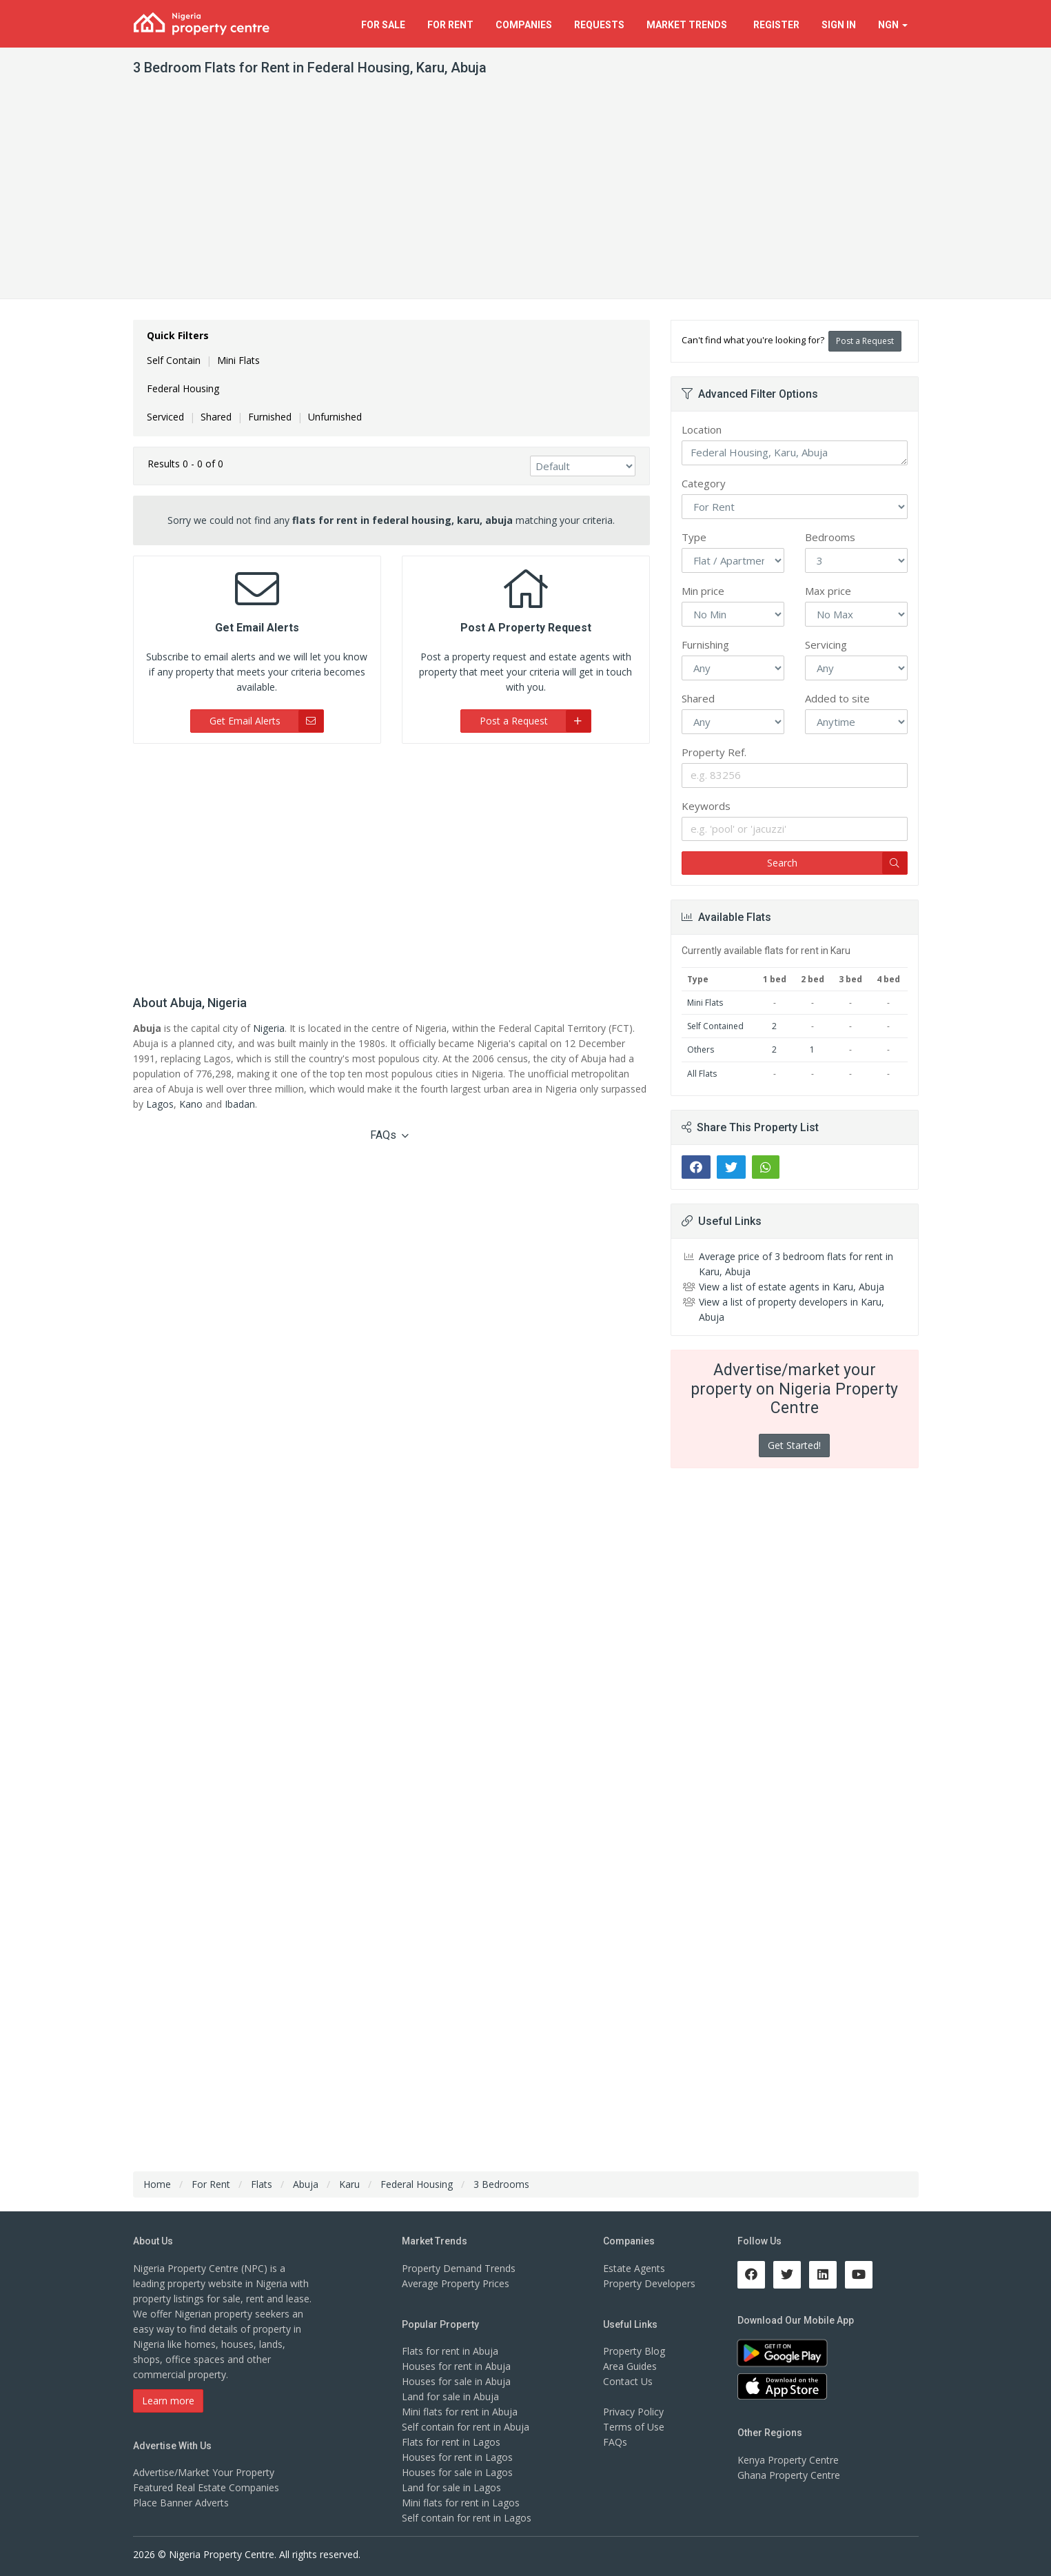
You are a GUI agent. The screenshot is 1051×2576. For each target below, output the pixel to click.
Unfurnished (335, 416)
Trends (688, 24)
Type (694, 537)
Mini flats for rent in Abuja (460, 2411)
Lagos (160, 1103)
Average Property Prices (455, 2283)
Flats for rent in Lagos (451, 2441)
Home (157, 2184)
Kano (191, 1103)
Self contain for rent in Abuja (465, 2426)
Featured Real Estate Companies (206, 2487)
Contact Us (628, 2381)
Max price (828, 591)
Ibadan (240, 1103)
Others (700, 1049)
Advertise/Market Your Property (203, 2472)
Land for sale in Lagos (451, 2487)
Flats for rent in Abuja (450, 2350)
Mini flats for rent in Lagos (461, 2502)
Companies (524, 24)
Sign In (839, 24)
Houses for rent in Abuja (456, 2366)
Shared (216, 416)
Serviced (165, 416)
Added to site (837, 698)
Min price (703, 591)
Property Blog (634, 2350)
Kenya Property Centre (788, 2459)
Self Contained (715, 1026)
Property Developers (649, 2283)
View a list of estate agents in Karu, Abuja (791, 1286)
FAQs (389, 1135)
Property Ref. (714, 752)
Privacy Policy (633, 2411)
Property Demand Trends (459, 2268)
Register (776, 24)
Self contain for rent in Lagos (466, 2517)
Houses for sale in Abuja (456, 2381)
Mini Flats (238, 360)
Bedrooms (830, 537)
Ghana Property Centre (788, 2475)
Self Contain (174, 360)
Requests (599, 24)
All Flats (702, 1073)
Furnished (270, 416)
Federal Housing (183, 388)
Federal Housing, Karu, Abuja (795, 452)
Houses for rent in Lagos (457, 2457)
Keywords (706, 806)
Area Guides (630, 2366)
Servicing (826, 644)
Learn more (168, 2400)
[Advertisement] (525, 195)
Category (704, 483)
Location (702, 429)
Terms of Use (633, 2426)
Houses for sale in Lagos (457, 2472)
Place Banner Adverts (181, 2502)
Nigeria (269, 1028)
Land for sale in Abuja (450, 2396)
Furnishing (705, 644)
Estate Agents (634, 2268)
